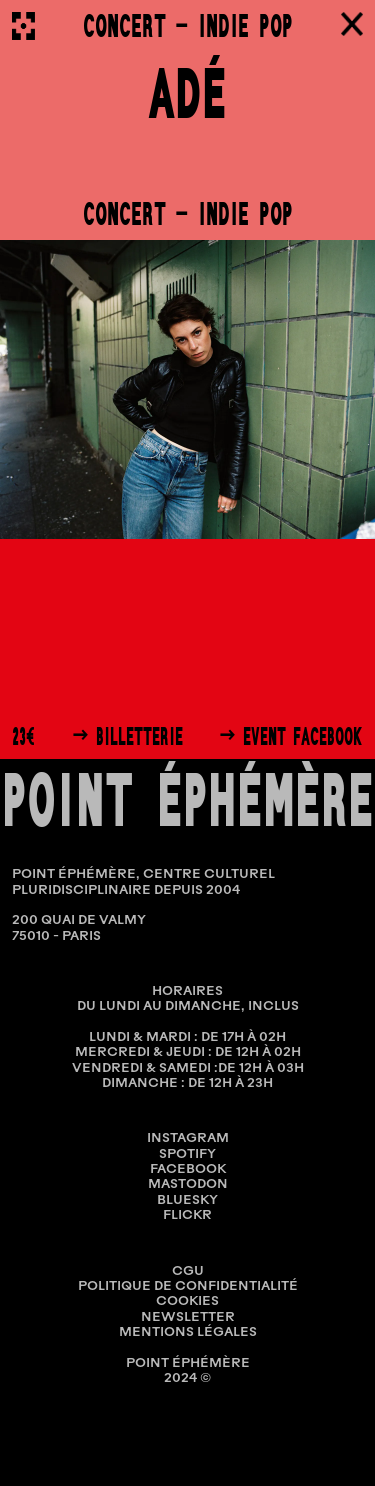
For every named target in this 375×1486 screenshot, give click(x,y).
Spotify (187, 1154)
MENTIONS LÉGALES (188, 1332)
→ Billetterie (127, 737)
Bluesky (187, 1200)
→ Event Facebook (291, 737)
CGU (188, 1271)
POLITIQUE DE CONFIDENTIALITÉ (188, 1286)
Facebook (188, 1169)
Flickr (187, 1215)
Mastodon (188, 1184)
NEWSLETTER (188, 1317)
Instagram (188, 1138)
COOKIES (187, 1301)
